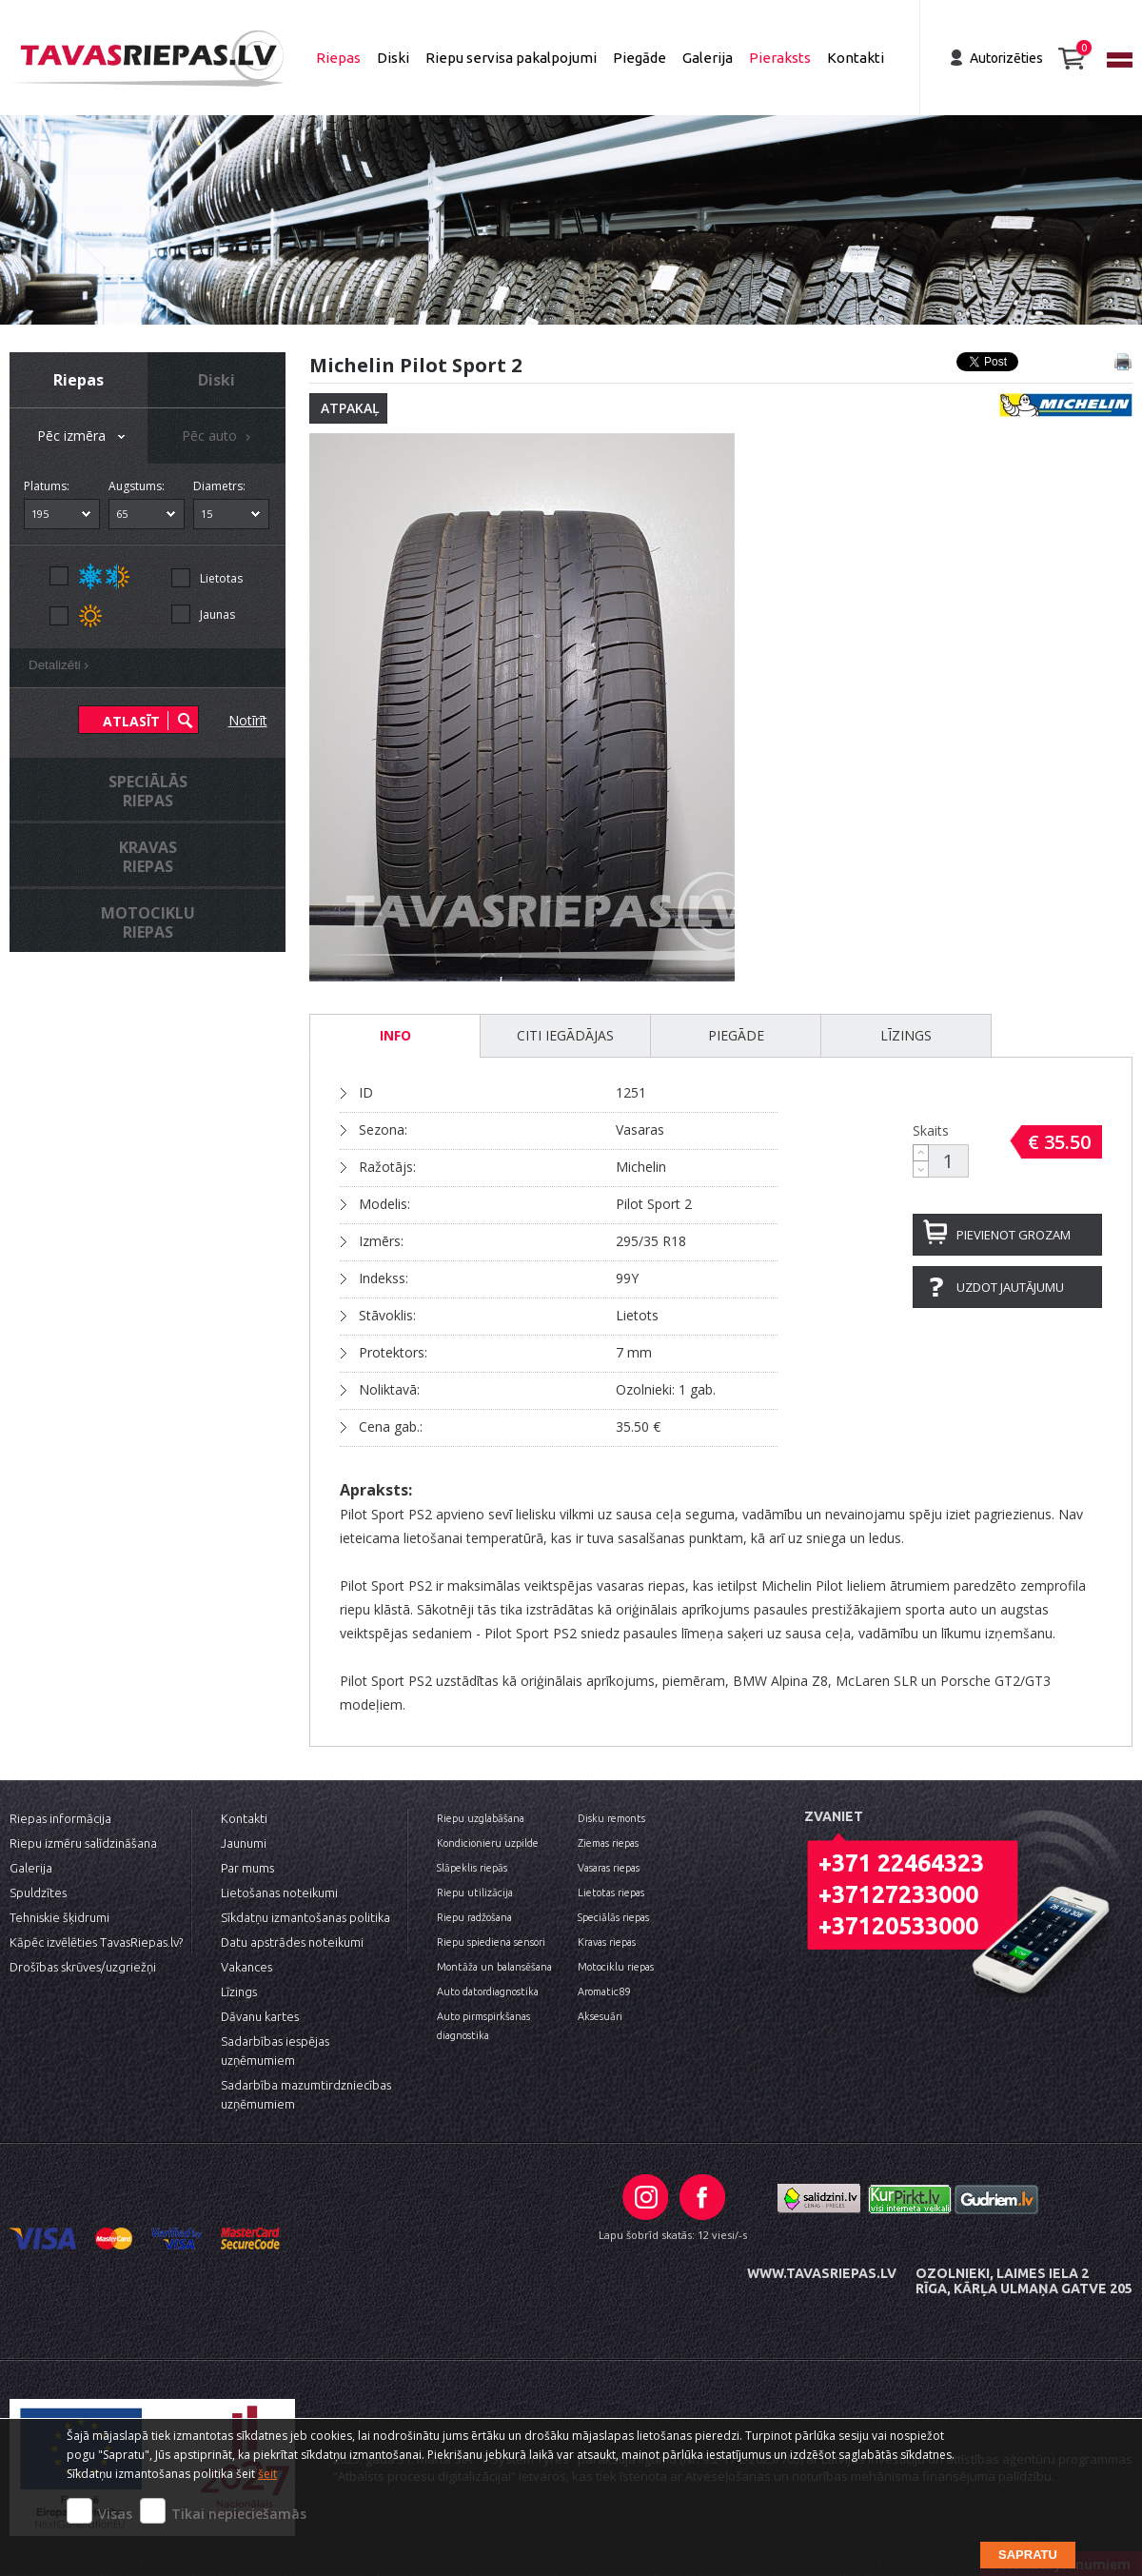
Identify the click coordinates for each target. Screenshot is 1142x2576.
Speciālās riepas (613, 1917)
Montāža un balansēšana (494, 1966)
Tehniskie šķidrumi (59, 1917)
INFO (395, 1035)
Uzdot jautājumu (1010, 1287)
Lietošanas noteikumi (279, 1892)
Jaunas (217, 614)
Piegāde (639, 58)
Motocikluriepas (148, 922)
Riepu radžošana (474, 1917)
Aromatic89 (604, 1991)
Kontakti (855, 58)
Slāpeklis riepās (472, 1867)
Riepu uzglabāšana (480, 1818)
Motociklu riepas (616, 1966)
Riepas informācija (60, 1818)
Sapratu (1027, 2554)
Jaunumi (243, 1843)
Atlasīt (131, 721)
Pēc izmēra (82, 437)
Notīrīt (247, 720)
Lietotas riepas (611, 1892)
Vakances (246, 1966)
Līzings (906, 1035)
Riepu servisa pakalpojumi (511, 58)
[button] (921, 1152)
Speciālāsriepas (147, 791)
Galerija (707, 58)
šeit (267, 2474)
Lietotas (221, 578)
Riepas (338, 58)
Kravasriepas (148, 857)
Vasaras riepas (609, 1867)
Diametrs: (219, 486)
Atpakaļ (350, 408)
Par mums (247, 1867)
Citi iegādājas (565, 1035)
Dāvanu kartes (260, 2016)
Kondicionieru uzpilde (488, 1843)
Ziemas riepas (608, 1843)
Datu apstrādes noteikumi (292, 1942)
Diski (393, 58)
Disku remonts (611, 1818)
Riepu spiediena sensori (491, 1942)
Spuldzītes (38, 1892)
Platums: (46, 486)
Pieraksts (780, 58)
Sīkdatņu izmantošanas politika (305, 1917)
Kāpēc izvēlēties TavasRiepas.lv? (96, 1942)
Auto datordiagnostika (488, 1991)
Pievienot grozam (1013, 1234)
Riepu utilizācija (475, 1892)
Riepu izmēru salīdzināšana (83, 1843)
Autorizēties (1006, 58)
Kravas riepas (607, 1942)
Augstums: (136, 486)
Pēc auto (219, 437)
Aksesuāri (600, 2016)
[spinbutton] (949, 1161)
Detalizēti (62, 667)
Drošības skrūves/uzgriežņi (83, 1966)
